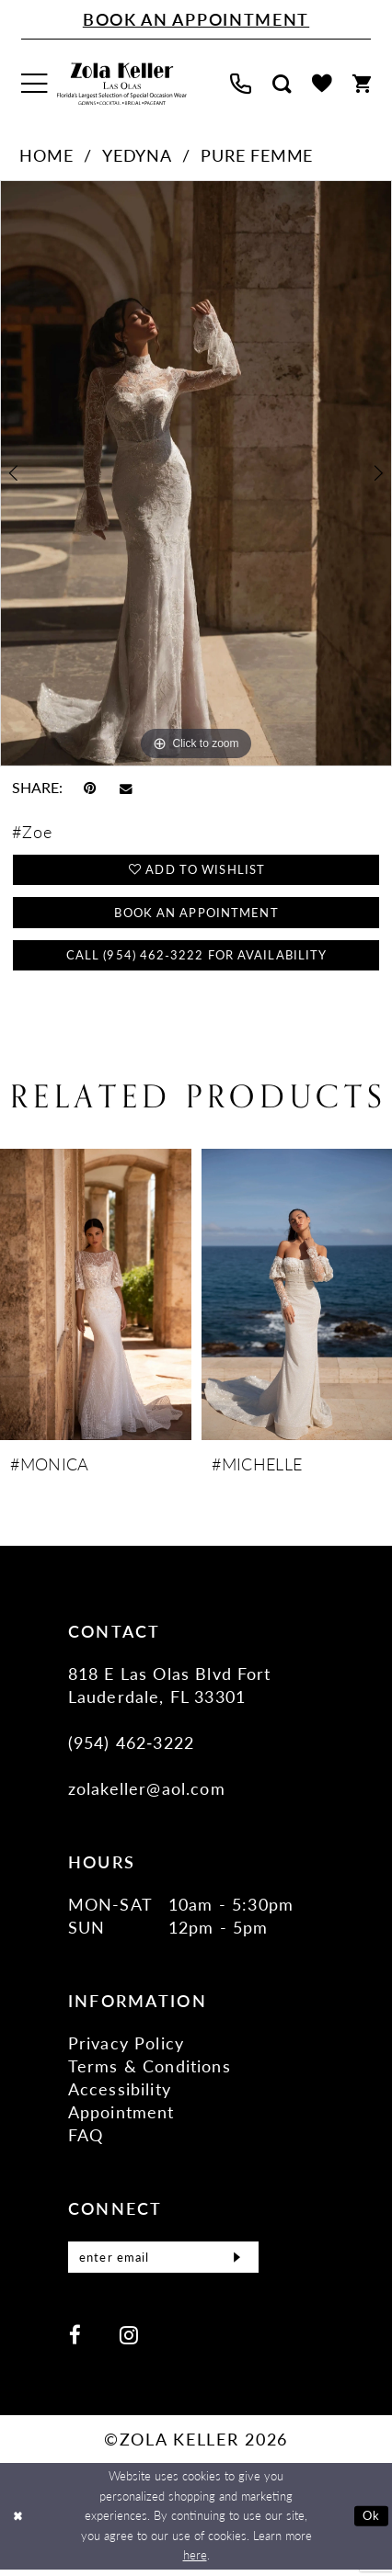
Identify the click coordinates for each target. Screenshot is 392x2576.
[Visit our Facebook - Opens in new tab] (75, 2341)
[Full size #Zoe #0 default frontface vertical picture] (196, 473)
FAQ (85, 2136)
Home (46, 154)
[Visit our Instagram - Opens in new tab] (128, 2341)
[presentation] (95, 1296)
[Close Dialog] (17, 2522)
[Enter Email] (163, 2260)
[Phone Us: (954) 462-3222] (241, 84)
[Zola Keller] (122, 84)
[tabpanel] (196, 473)
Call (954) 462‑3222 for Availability (196, 955)
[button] (33, 83)
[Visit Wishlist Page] (321, 84)
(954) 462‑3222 (131, 1743)
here (195, 2561)
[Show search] (281, 83)
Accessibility (119, 2090)
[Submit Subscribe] (236, 2260)
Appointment (121, 2113)
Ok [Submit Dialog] (371, 2522)
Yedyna (137, 154)
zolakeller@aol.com (146, 1789)
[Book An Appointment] (196, 20)
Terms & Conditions (149, 2067)
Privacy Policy (126, 2044)
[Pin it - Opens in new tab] (90, 787)
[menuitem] (33, 83)
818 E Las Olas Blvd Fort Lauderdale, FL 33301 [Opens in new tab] (169, 1686)
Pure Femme (257, 154)
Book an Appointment (196, 912)
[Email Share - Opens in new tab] (126, 788)
